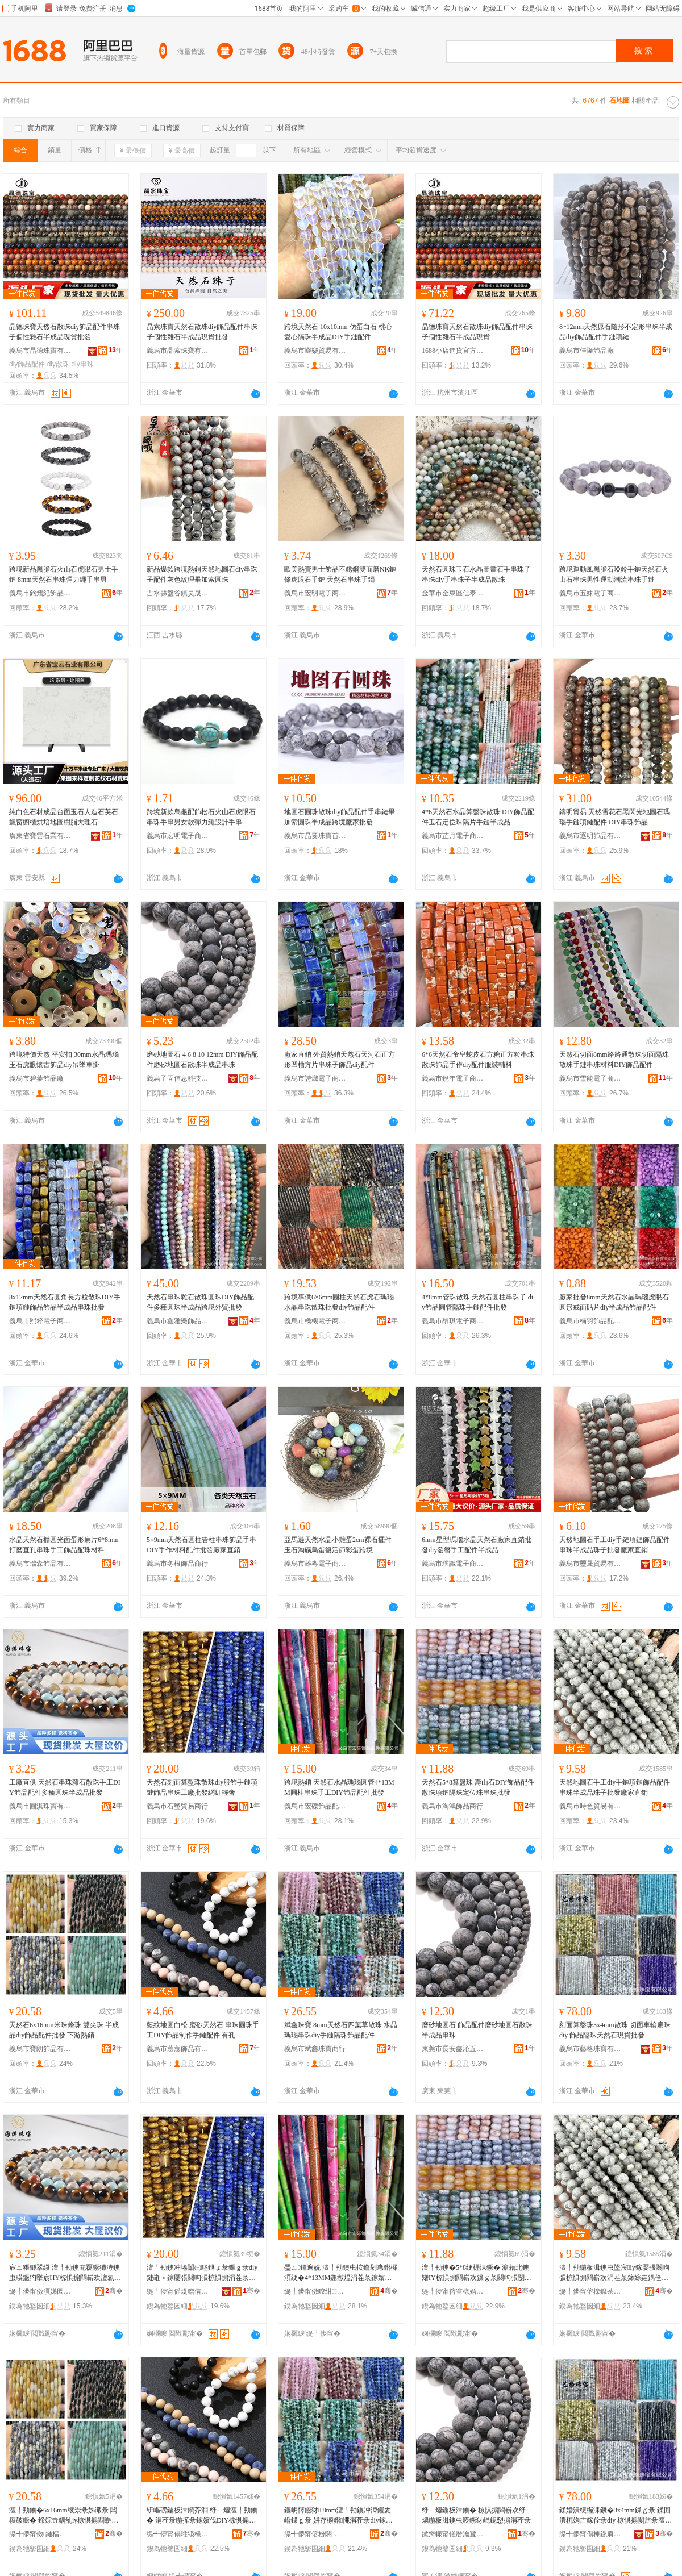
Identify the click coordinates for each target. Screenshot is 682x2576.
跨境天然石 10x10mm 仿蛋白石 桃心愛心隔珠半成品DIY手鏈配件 (338, 332)
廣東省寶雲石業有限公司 (40, 836)
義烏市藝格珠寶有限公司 (590, 2049)
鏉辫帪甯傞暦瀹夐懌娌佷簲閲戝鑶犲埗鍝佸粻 (453, 2534)
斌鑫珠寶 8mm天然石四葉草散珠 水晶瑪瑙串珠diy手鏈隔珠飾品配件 (340, 2030)
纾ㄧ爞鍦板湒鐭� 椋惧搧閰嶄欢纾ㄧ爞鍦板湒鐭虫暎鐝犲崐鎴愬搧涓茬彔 (477, 2515)
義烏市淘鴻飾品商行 (452, 1806)
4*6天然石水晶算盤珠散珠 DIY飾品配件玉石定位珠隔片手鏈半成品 (478, 817)
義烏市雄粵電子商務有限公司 (315, 1564)
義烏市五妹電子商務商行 (590, 593)
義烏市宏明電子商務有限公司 (315, 593)
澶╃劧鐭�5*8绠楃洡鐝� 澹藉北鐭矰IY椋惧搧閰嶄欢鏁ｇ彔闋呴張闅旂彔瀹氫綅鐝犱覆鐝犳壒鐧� (476, 2273)
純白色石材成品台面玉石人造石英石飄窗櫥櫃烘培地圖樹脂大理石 (63, 817)
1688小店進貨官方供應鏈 (453, 351)
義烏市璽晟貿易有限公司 (590, 1564)
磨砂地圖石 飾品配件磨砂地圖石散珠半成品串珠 (477, 2030)
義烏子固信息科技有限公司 (178, 1078)
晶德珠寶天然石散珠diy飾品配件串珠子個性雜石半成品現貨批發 (64, 332)
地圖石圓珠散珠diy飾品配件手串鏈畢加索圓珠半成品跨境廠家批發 (339, 817)
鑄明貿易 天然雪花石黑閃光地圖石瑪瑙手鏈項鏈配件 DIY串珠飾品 (614, 817)
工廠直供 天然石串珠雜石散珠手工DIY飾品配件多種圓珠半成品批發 (64, 1787)
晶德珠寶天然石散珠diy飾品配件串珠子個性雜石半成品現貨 (477, 332)
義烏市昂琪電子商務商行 (453, 1321)
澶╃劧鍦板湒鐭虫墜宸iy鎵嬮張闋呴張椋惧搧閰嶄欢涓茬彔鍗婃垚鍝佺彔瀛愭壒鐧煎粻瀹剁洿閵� (614, 2273)
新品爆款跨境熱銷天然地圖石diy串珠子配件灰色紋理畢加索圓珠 (202, 574)
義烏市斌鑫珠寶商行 (315, 2049)
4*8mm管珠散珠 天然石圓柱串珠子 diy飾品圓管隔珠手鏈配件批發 (477, 1302)
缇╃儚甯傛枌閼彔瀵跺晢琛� (315, 2534)
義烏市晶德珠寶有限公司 (40, 351)
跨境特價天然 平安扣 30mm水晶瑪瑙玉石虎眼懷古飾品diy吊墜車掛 (64, 1060)
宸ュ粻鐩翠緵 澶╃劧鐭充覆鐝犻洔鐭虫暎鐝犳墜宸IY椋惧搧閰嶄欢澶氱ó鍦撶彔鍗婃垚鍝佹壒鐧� (64, 2273)
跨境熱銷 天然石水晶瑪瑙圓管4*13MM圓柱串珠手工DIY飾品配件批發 (339, 1787)
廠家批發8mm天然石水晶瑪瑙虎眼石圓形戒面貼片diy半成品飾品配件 (614, 1302)
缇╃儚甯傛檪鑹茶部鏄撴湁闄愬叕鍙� (590, 2291)
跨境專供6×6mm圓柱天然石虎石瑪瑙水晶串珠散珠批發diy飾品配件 (339, 1302)
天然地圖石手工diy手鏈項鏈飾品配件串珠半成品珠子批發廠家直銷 (614, 1545)
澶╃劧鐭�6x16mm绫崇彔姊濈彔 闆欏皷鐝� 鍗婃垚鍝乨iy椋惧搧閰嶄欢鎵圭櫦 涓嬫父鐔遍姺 (63, 2515)
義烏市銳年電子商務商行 (453, 1078)
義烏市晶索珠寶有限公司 (178, 351)
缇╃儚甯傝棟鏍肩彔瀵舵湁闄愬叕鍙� (590, 2534)
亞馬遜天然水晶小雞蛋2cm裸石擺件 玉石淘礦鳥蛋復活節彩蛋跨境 (338, 1545)
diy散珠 (58, 364)
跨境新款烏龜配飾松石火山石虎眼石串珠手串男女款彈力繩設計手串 (201, 817)
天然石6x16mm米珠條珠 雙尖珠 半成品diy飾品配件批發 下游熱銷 (64, 2030)
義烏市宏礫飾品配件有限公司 (315, 1806)
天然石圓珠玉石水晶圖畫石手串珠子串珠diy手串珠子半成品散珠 (476, 574)
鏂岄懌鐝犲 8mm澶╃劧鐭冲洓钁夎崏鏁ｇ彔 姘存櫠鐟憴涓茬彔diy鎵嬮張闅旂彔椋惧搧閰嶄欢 (338, 2515)
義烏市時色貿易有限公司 (590, 1806)
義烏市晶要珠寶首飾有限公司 (315, 836)
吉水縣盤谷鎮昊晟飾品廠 (178, 593)
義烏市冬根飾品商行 (177, 1564)
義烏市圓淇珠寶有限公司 (40, 1806)
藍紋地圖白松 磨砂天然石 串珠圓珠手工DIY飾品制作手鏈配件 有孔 (203, 2030)
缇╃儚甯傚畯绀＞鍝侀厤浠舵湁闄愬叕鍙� (315, 2291)
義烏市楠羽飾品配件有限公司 (590, 1321)
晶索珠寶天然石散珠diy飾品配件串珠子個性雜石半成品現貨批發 (202, 332)
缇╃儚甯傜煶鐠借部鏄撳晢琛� (178, 2291)
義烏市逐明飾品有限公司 (590, 836)
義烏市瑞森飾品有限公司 (40, 1564)
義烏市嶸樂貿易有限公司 (315, 351)
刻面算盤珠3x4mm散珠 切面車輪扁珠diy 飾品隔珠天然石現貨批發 (615, 2030)
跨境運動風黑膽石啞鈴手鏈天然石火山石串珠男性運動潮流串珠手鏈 (613, 574)
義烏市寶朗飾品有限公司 (40, 2049)
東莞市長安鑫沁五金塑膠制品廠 (453, 2049)
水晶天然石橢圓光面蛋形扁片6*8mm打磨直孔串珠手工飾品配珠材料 (64, 1545)
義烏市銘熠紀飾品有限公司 (40, 593)
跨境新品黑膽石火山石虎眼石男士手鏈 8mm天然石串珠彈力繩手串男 (63, 574)
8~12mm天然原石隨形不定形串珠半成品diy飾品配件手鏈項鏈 (615, 332)
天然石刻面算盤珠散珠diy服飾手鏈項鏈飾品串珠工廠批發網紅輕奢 (202, 1787)
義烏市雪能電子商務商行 (590, 1078)
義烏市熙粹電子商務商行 (40, 1321)
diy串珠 (82, 364)
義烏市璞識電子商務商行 (453, 1564)
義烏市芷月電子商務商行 (453, 836)
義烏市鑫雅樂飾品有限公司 (178, 1321)
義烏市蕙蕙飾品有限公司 (178, 2049)
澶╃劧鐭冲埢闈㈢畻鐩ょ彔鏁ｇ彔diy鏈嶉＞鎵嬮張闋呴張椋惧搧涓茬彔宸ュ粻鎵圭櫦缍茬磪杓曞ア (202, 2273)
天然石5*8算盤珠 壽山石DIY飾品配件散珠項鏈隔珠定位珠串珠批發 (478, 1787)
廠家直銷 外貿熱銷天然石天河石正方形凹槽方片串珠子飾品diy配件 (339, 1060)
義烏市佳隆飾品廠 (586, 351)
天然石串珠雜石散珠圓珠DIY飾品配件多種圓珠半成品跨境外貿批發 (200, 1302)
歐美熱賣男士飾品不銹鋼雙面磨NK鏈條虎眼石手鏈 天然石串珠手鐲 (340, 574)
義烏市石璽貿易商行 (177, 1806)
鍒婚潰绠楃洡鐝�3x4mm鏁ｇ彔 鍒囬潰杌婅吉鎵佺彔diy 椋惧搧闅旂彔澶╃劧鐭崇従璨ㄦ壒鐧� (615, 2515)
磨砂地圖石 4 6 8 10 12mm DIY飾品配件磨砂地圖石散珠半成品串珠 (202, 1060)
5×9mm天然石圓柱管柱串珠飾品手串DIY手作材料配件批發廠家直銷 (201, 1545)
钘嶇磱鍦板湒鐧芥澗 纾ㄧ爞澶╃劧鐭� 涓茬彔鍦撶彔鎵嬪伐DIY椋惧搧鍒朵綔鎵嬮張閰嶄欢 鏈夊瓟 (202, 2515)
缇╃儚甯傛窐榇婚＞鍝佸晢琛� (453, 2291)
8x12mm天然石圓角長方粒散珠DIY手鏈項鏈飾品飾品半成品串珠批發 (64, 1302)
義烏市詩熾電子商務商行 (315, 1078)
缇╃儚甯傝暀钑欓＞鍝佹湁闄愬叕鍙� (178, 2534)
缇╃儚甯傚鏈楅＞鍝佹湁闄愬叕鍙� (40, 2534)
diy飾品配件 (27, 364)
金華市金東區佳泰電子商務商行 (453, 593)
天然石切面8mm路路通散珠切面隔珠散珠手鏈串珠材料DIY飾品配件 (614, 1060)
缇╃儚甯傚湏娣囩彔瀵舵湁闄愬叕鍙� (40, 2291)
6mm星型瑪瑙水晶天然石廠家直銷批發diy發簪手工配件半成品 (476, 1545)
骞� (114, 2291)
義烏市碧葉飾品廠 (36, 1078)
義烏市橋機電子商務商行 (315, 1321)
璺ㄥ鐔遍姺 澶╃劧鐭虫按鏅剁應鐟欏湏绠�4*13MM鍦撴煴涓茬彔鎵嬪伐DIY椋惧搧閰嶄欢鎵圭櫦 (340, 2273)
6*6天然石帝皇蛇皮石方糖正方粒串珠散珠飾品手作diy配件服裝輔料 (478, 1060)
